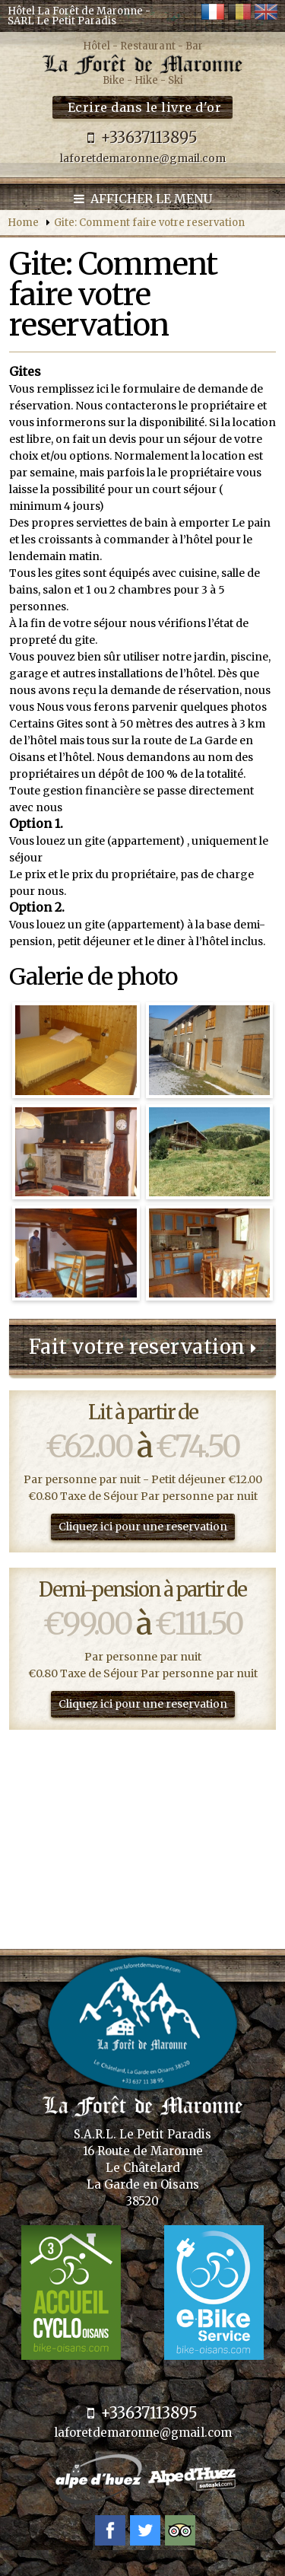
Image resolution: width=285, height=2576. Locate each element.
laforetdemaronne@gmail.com (143, 158)
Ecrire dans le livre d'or (145, 107)
